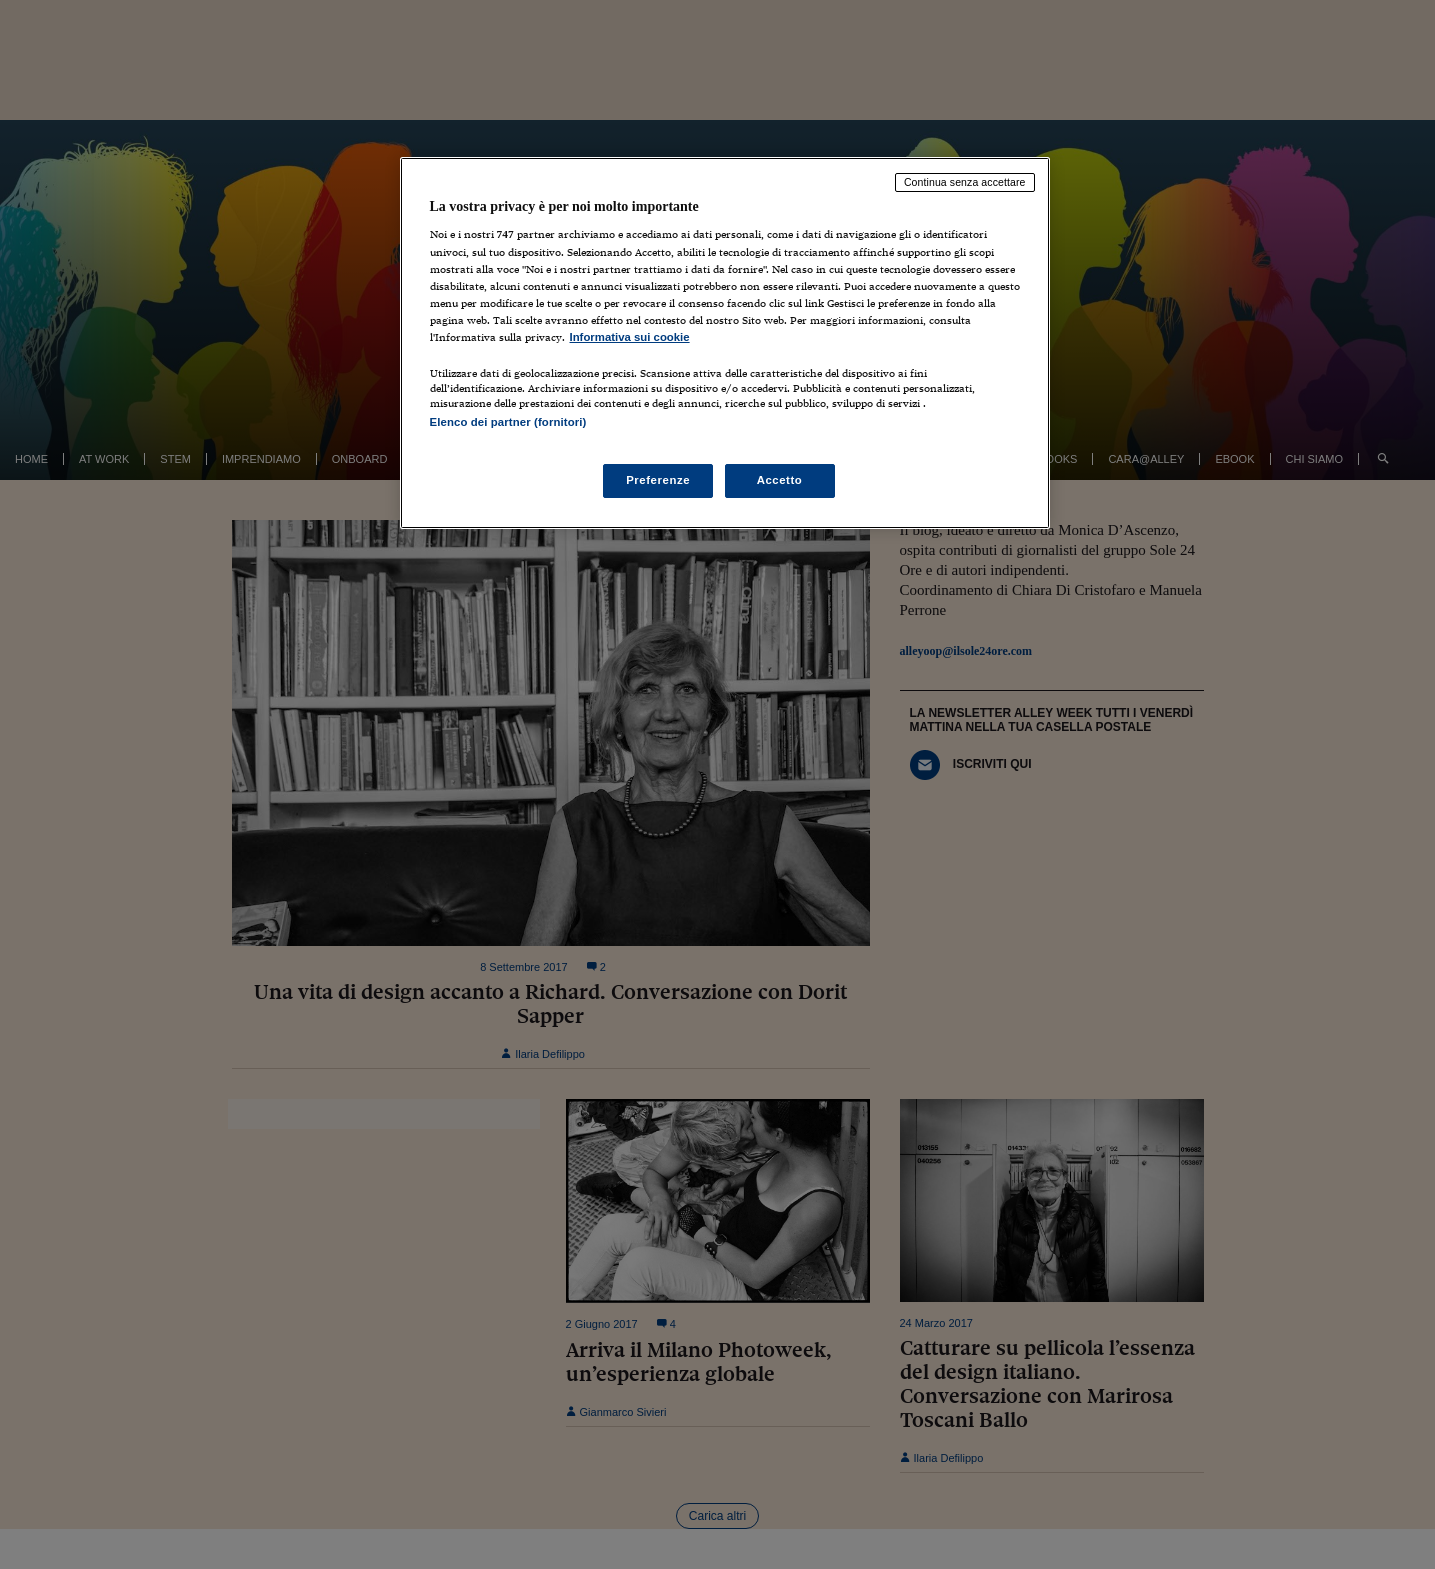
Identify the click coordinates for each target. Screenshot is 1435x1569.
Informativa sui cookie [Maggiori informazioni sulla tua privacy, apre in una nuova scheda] (630, 337)
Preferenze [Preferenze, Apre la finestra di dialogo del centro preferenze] (658, 480)
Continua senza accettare (965, 182)
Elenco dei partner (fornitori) (508, 422)
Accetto (780, 480)
